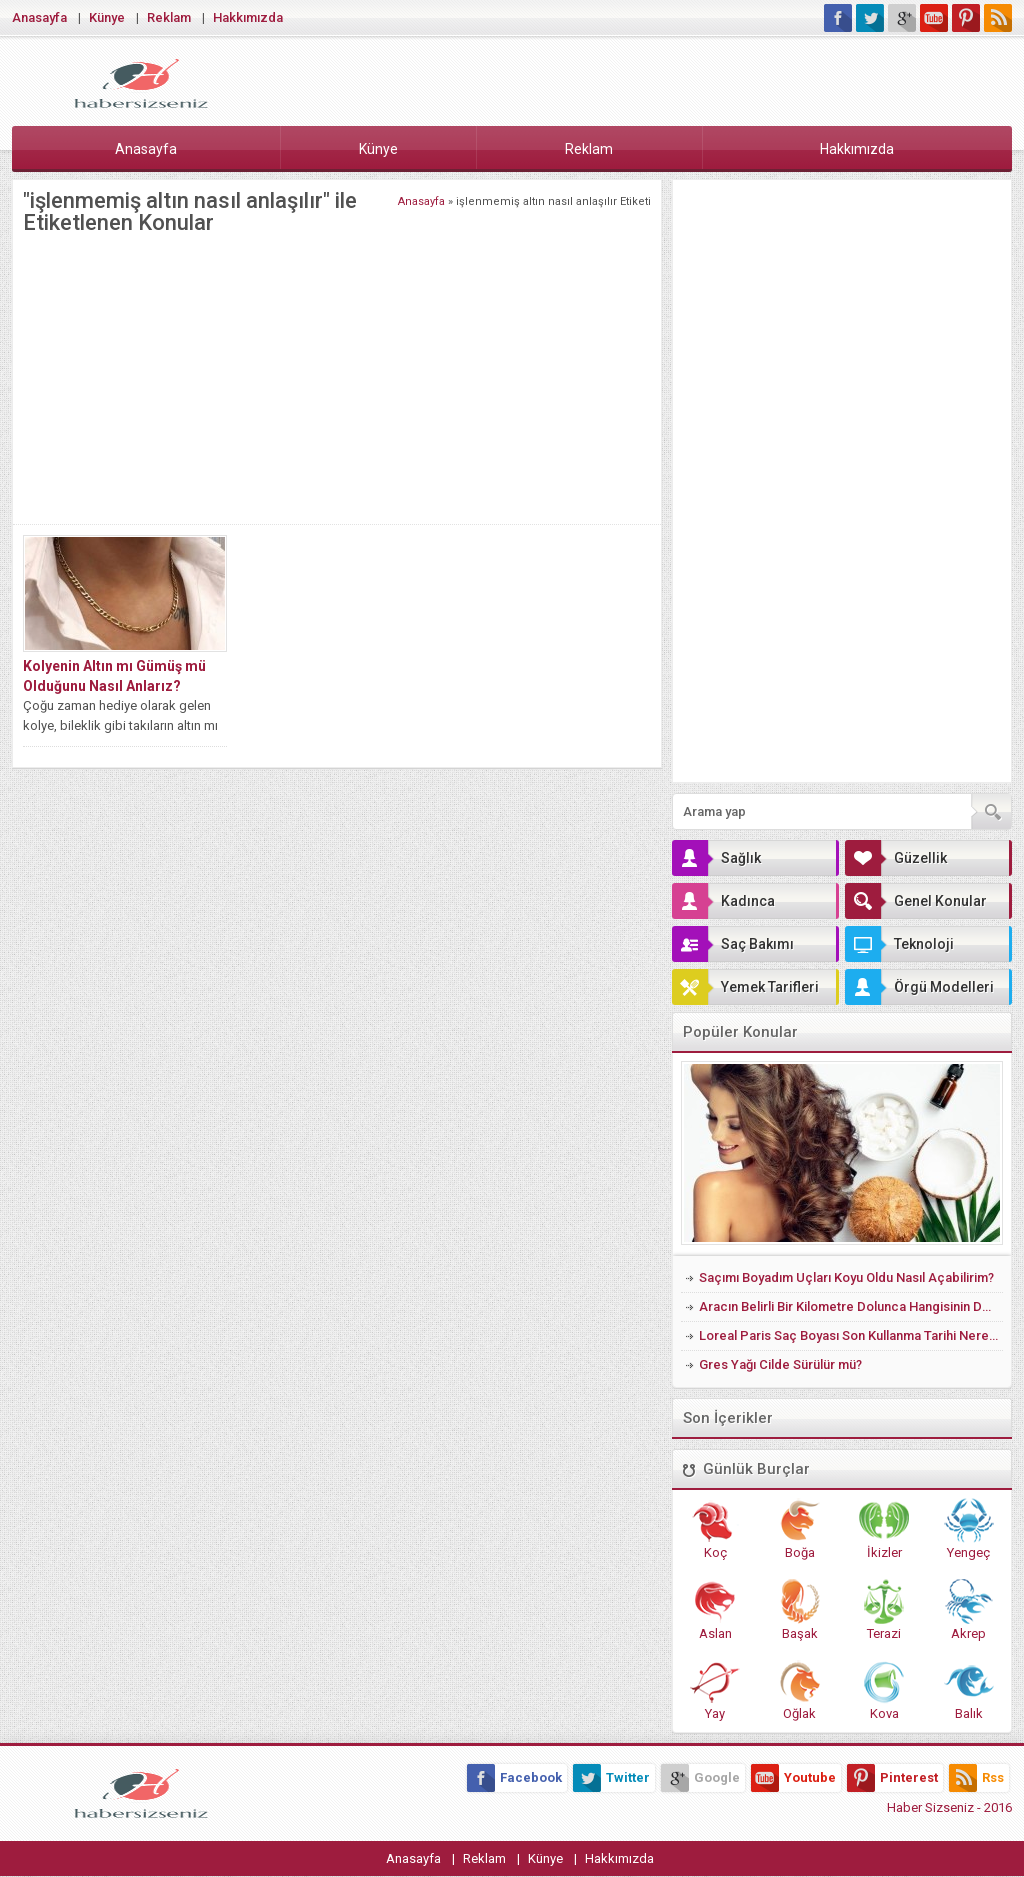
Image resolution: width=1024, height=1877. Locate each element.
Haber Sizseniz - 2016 (949, 1807)
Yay (715, 1690)
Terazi (884, 1610)
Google (700, 1778)
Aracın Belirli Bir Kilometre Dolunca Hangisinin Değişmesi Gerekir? (851, 1306)
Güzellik (896, 858)
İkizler (884, 1529)
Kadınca (723, 901)
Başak (800, 1610)
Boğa (800, 1529)
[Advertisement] (337, 374)
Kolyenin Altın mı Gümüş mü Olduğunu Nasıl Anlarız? (114, 676)
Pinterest (892, 1778)
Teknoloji (899, 944)
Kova (884, 1690)
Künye (107, 17)
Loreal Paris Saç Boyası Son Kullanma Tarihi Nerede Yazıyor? (851, 1335)
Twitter (611, 1778)
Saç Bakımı (733, 944)
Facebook (514, 1778)
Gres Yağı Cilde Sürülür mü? (780, 1364)
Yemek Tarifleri (745, 987)
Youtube (793, 1778)
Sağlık (716, 858)
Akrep (969, 1610)
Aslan (715, 1610)
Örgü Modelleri (919, 987)
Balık (969, 1690)
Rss (976, 1778)
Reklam (169, 17)
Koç (715, 1529)
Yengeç (969, 1529)
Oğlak (800, 1690)
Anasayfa (39, 17)
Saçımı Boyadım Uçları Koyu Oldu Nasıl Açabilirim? (846, 1277)
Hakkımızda (248, 17)
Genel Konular (916, 901)
